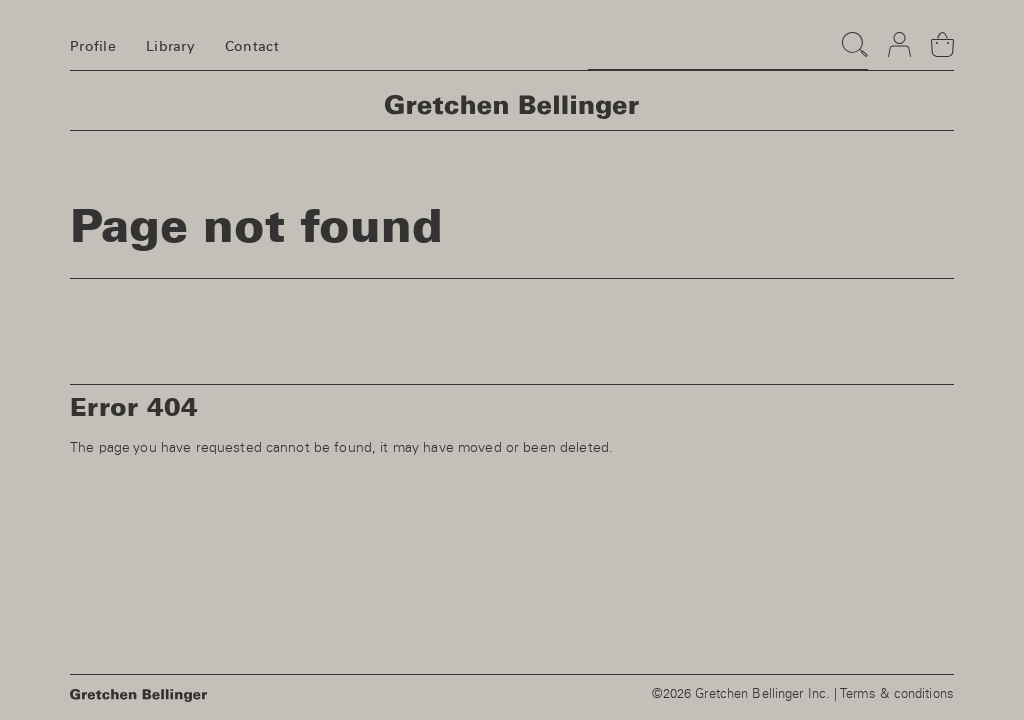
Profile (93, 47)
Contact (252, 47)
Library (170, 47)
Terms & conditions (897, 694)
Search (850, 35)
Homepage (512, 107)
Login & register (899, 36)
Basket (942, 36)
